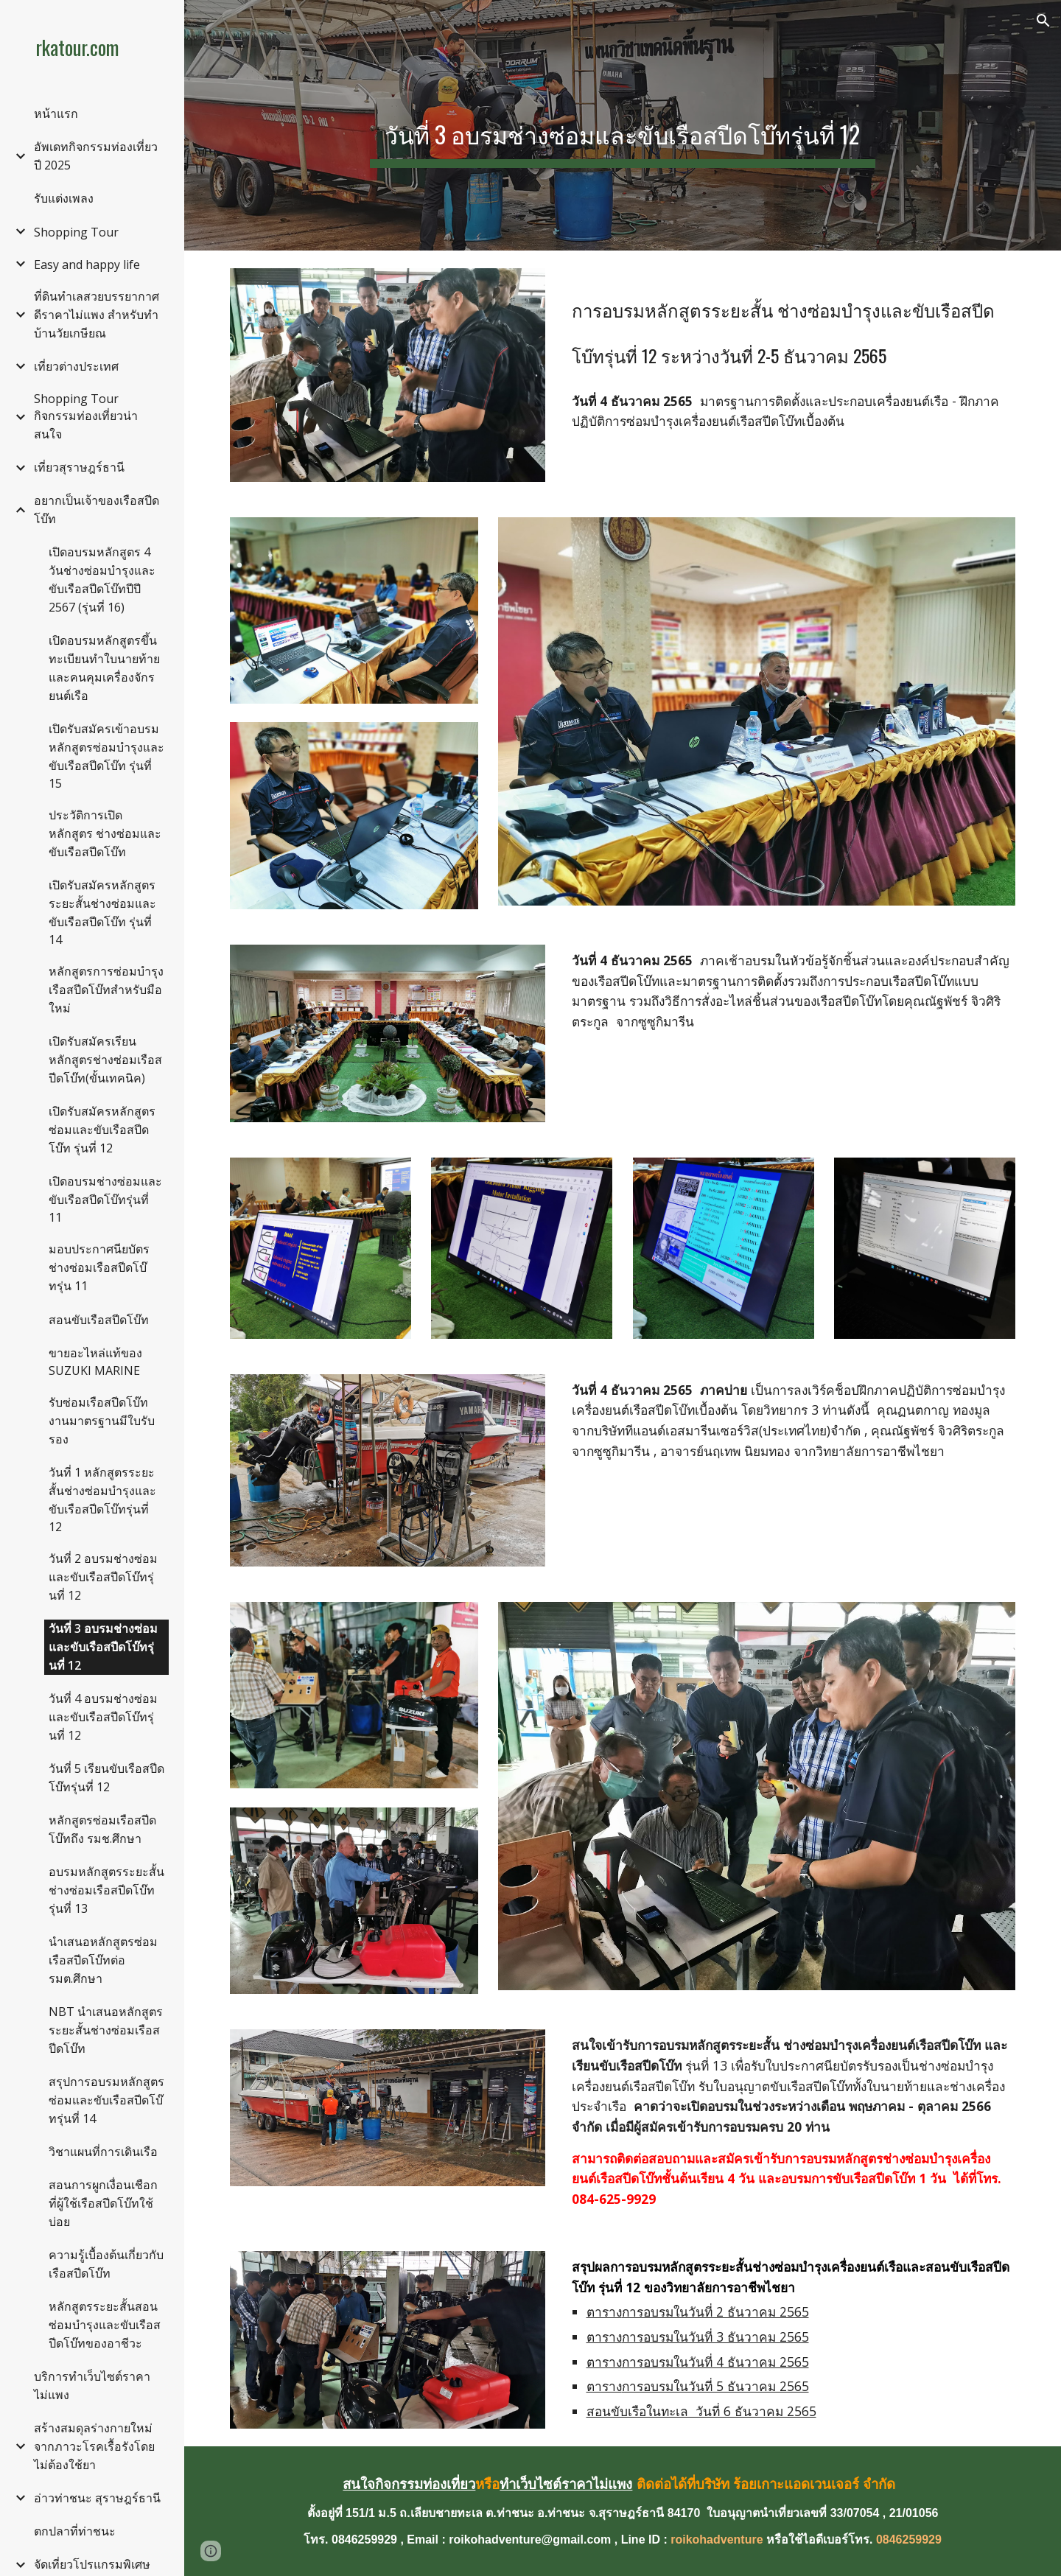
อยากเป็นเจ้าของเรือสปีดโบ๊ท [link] (96, 509)
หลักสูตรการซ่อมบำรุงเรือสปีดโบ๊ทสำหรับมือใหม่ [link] (106, 989)
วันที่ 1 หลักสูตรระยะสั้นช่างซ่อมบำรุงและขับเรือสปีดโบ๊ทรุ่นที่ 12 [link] (102, 1499)
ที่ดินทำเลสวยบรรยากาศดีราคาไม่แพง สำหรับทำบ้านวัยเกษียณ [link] (96, 314)
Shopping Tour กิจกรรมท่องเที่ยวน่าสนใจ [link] (86, 416)
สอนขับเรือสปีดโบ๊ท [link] (99, 1320)
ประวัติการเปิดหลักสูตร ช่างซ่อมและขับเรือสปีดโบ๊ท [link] (105, 833)
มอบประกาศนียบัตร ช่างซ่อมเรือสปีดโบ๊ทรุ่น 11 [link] (99, 1267)
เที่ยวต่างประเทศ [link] (76, 366)
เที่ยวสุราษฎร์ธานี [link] (79, 467)
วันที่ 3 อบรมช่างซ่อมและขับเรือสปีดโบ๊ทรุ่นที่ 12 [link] (103, 1646)
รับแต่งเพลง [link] (64, 198)
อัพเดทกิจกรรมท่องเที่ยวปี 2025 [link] (96, 156)
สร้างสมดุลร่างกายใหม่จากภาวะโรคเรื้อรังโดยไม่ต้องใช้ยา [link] (94, 2446)
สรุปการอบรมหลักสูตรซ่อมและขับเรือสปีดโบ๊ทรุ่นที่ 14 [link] (106, 2100)
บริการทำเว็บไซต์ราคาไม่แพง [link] (92, 2385)
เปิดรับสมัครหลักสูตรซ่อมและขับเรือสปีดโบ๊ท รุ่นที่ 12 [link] (102, 1129)
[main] (622, 125)
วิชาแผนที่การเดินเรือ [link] (103, 2151)
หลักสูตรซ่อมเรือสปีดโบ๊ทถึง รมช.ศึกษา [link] (102, 1829)
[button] (1043, 20)
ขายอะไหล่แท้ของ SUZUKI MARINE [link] (95, 1362)
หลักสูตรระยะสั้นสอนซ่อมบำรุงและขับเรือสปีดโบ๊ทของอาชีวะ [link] (105, 2324)
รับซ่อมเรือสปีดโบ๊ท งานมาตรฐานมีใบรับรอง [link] (102, 1420)
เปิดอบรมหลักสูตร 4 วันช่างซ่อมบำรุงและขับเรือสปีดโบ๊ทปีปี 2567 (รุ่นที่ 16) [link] (102, 579)
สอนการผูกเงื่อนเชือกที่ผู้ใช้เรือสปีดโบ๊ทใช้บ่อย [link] (103, 2203)
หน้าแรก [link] (56, 113)
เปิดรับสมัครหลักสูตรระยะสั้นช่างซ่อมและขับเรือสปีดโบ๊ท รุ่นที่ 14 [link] (102, 912)
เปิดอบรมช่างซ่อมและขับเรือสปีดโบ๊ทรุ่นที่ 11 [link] (105, 1199)
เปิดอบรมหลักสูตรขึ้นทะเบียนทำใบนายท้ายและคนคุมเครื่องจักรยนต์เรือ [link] (104, 668)
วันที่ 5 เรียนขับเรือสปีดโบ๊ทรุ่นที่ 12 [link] (106, 1777)
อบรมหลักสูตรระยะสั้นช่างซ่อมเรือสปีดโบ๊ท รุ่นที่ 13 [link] (106, 1890)
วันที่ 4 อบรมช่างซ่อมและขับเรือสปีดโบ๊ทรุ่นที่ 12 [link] (103, 1716)
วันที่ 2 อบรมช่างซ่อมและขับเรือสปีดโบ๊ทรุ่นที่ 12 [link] (103, 1576)
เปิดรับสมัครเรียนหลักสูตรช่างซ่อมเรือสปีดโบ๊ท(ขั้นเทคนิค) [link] (105, 1059)
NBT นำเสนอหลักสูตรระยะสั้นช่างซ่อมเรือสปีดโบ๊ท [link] (106, 2030)
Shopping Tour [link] (76, 232)
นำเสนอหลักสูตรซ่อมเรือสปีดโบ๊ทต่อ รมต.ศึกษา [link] (103, 1960)
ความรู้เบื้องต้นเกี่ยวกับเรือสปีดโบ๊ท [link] (106, 2264)
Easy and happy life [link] (87, 264)
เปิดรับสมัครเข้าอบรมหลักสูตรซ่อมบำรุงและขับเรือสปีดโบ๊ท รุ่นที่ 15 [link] (106, 756)
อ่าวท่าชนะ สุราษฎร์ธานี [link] (97, 2498)
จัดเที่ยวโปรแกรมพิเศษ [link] (92, 2564)
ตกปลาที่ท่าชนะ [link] (75, 2531)
